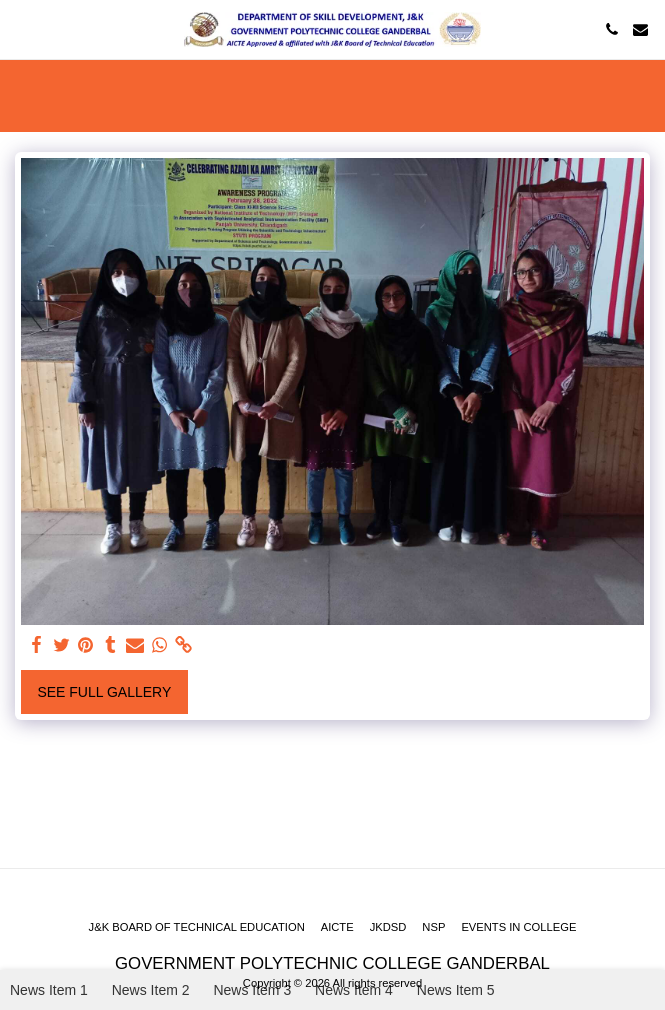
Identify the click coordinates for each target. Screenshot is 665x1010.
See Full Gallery (104, 692)
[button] (22, 29)
